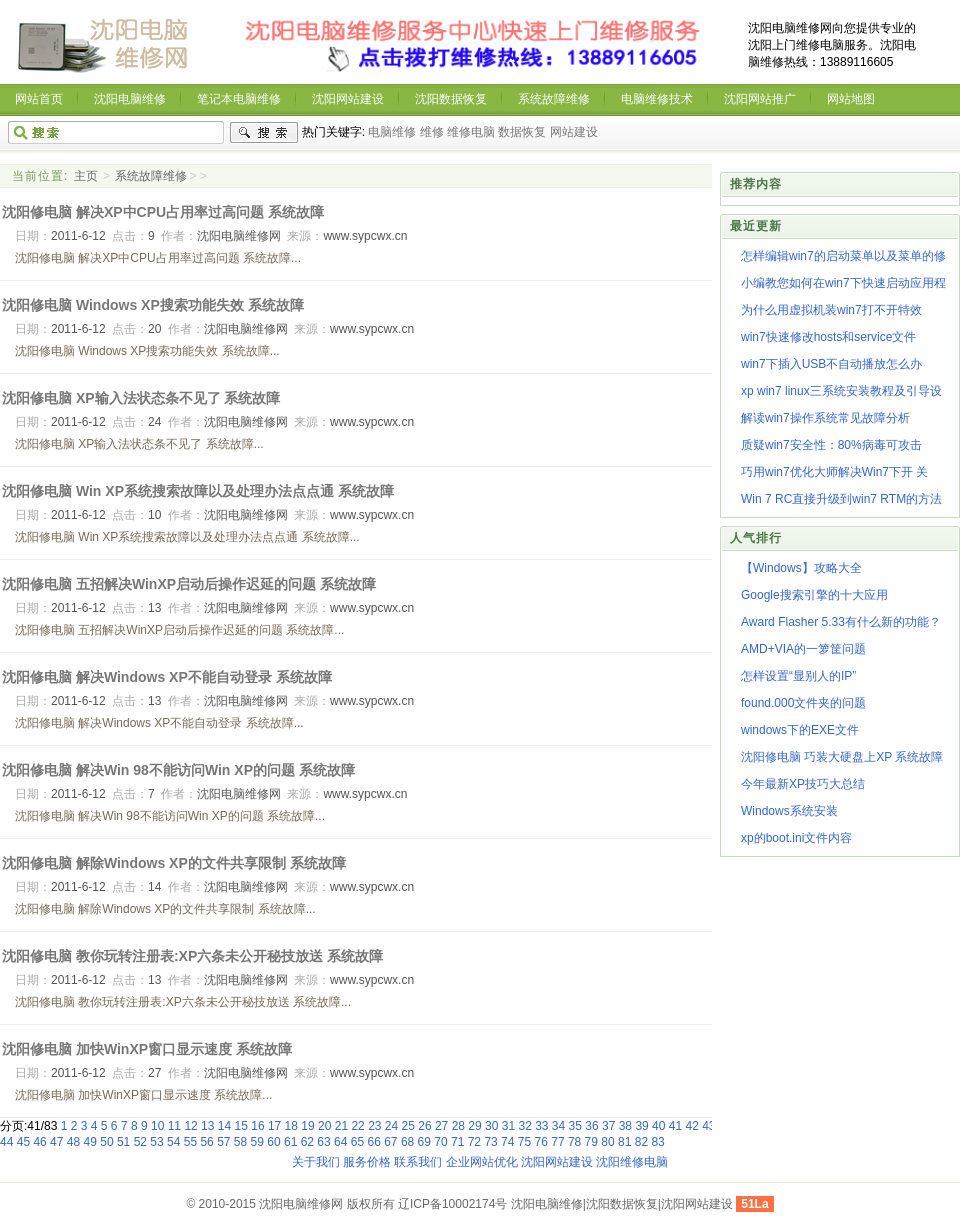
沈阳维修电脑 (632, 1162)
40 (658, 1126)
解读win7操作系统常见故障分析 (825, 418)
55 (190, 1142)
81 (624, 1142)
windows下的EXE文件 (800, 730)
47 (56, 1142)
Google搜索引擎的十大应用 (814, 595)
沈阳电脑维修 (130, 99)
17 (274, 1126)
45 (23, 1142)
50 (106, 1142)
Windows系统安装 (789, 811)
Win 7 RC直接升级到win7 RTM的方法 (841, 499)
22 (357, 1126)
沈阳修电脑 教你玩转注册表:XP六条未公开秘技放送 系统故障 (192, 956)
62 (307, 1142)
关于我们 (316, 1162)
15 (241, 1126)
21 (341, 1126)
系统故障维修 (554, 99)
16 (257, 1126)
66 (373, 1142)
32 (524, 1126)
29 (474, 1126)
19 (307, 1126)
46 (39, 1142)
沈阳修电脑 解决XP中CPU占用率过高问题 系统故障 (163, 212)
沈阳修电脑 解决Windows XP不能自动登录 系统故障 (167, 677)
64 (340, 1142)
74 (507, 1142)
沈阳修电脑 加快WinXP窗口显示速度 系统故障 (147, 1049)
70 (440, 1142)
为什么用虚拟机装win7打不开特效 (831, 310)
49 (90, 1142)
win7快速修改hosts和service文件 (828, 337)
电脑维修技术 (657, 99)
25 (408, 1126)
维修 (432, 132)
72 (474, 1142)
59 (257, 1142)
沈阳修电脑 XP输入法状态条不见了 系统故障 (141, 398)
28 (458, 1126)
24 (391, 1126)
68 (407, 1142)
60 (273, 1142)
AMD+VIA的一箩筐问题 (803, 649)
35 (575, 1126)
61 (290, 1142)
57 (223, 1142)
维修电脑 (471, 132)
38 (625, 1126)
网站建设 (574, 132)
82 (641, 1142)
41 (675, 1126)
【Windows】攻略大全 (801, 568)
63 (323, 1142)
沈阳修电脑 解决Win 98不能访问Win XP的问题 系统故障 (178, 770)
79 (591, 1142)
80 (607, 1142)
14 (224, 1126)
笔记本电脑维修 (239, 99)
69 (424, 1142)
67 (390, 1142)
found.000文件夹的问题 (803, 703)
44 (6, 1142)
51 (123, 1142)
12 (190, 1126)
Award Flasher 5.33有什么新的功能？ (841, 622)
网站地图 (851, 99)
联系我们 (418, 1162)
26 (424, 1126)
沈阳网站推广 (760, 99)
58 (240, 1142)
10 (157, 1126)
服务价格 (367, 1162)
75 (524, 1142)
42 (691, 1126)
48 (73, 1142)
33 (541, 1126)
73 (490, 1142)
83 (657, 1142)
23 (374, 1126)
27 (441, 1126)
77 (557, 1142)
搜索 (264, 133)
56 (206, 1142)
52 (140, 1142)
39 (641, 1126)
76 (541, 1142)
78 (574, 1142)
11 (174, 1126)
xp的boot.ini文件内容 (796, 838)
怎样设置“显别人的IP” (798, 676)
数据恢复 (522, 132)
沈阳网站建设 (348, 99)
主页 (86, 176)
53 (156, 1142)
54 (173, 1142)
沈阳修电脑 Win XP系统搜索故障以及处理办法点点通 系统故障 (198, 491)
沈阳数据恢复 (451, 99)
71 (457, 1142)
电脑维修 (392, 132)
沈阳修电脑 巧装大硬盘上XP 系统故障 (842, 757)
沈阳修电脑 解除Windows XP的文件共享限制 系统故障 (174, 863)
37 (608, 1126)
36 (591, 1126)
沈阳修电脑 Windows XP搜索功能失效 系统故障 (153, 305)
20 (324, 1126)
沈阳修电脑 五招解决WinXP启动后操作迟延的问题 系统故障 (189, 584)
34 (558, 1126)
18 (291, 1126)
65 (357, 1142)
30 (491, 1126)
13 (207, 1126)
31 (508, 1126)
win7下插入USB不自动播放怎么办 (831, 364)
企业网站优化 (482, 1162)
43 (708, 1126)
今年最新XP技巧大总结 (803, 784)
